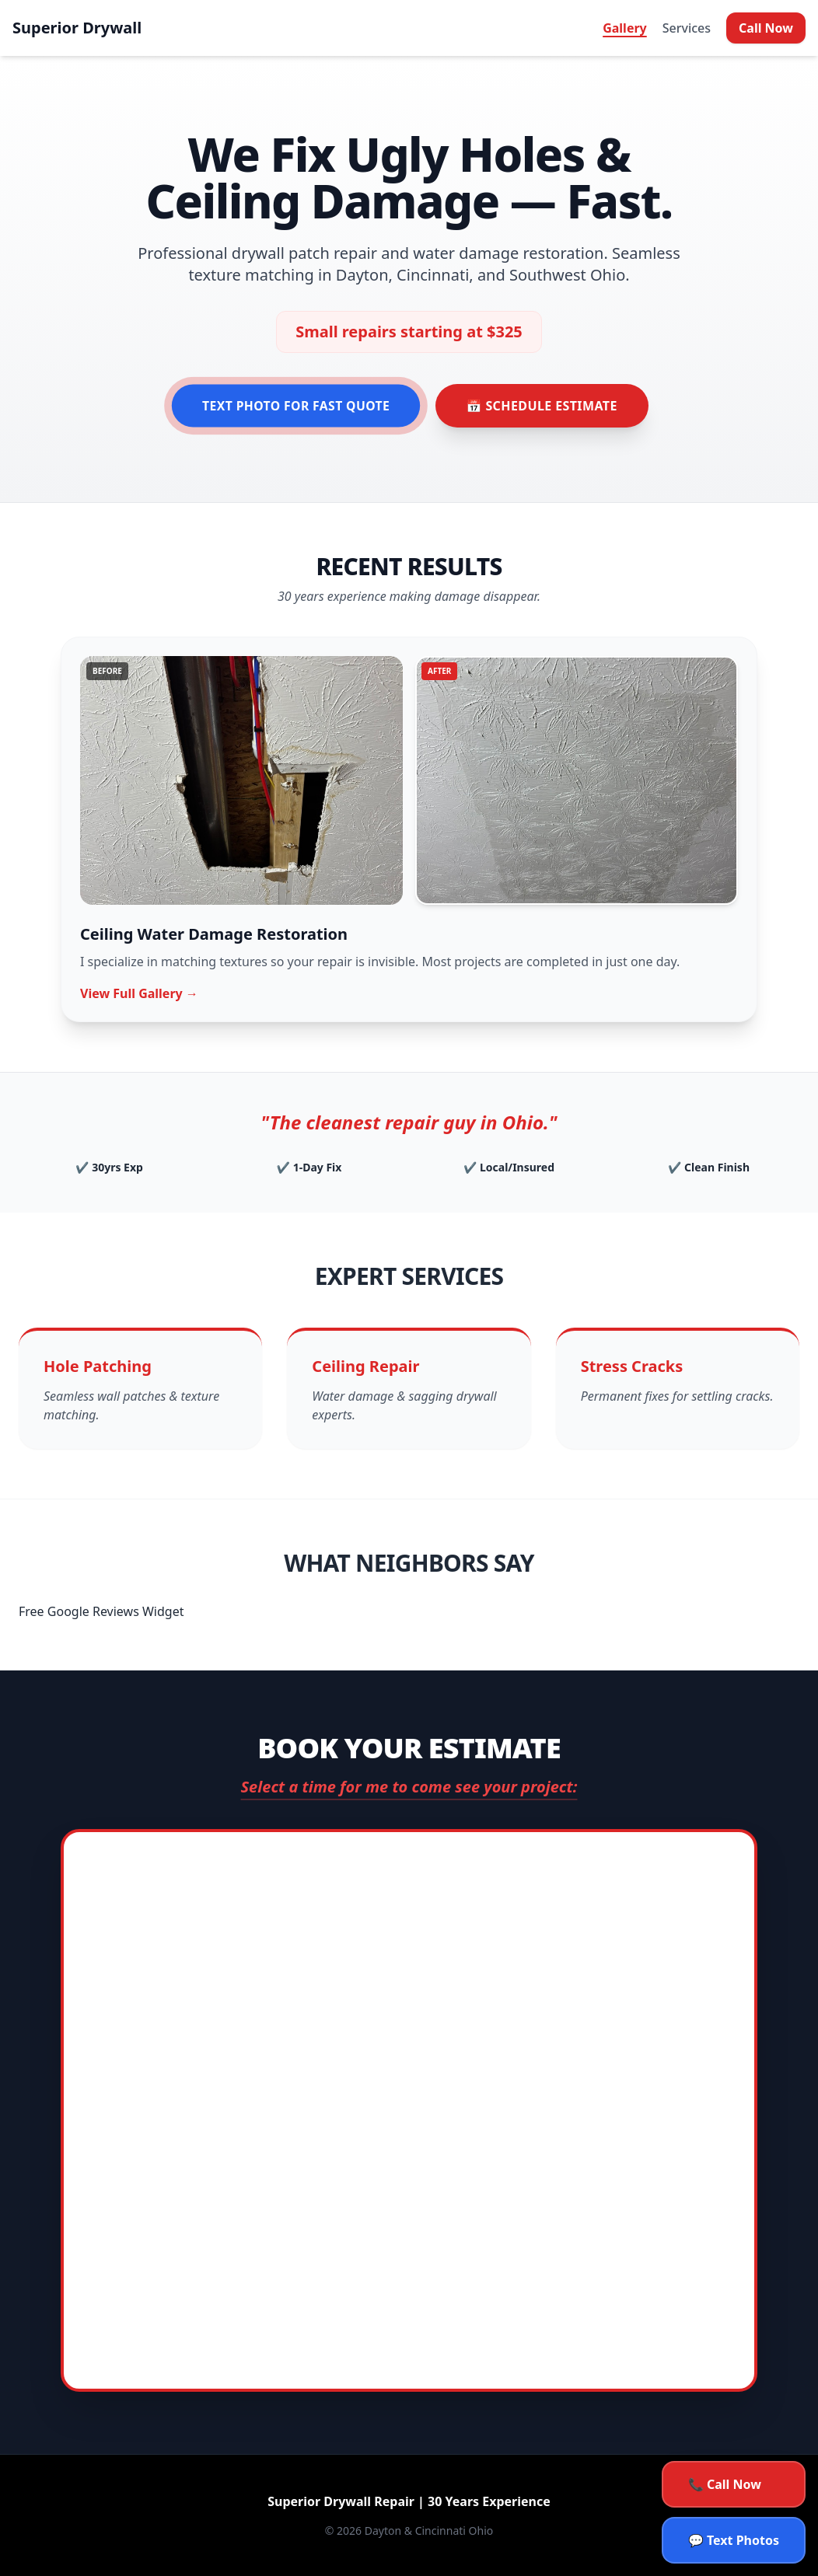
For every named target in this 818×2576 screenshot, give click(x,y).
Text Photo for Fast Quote (296, 405)
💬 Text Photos (733, 2540)
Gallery (625, 28)
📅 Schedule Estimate (542, 405)
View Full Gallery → (139, 993)
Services (686, 28)
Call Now (766, 28)
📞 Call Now (724, 2484)
